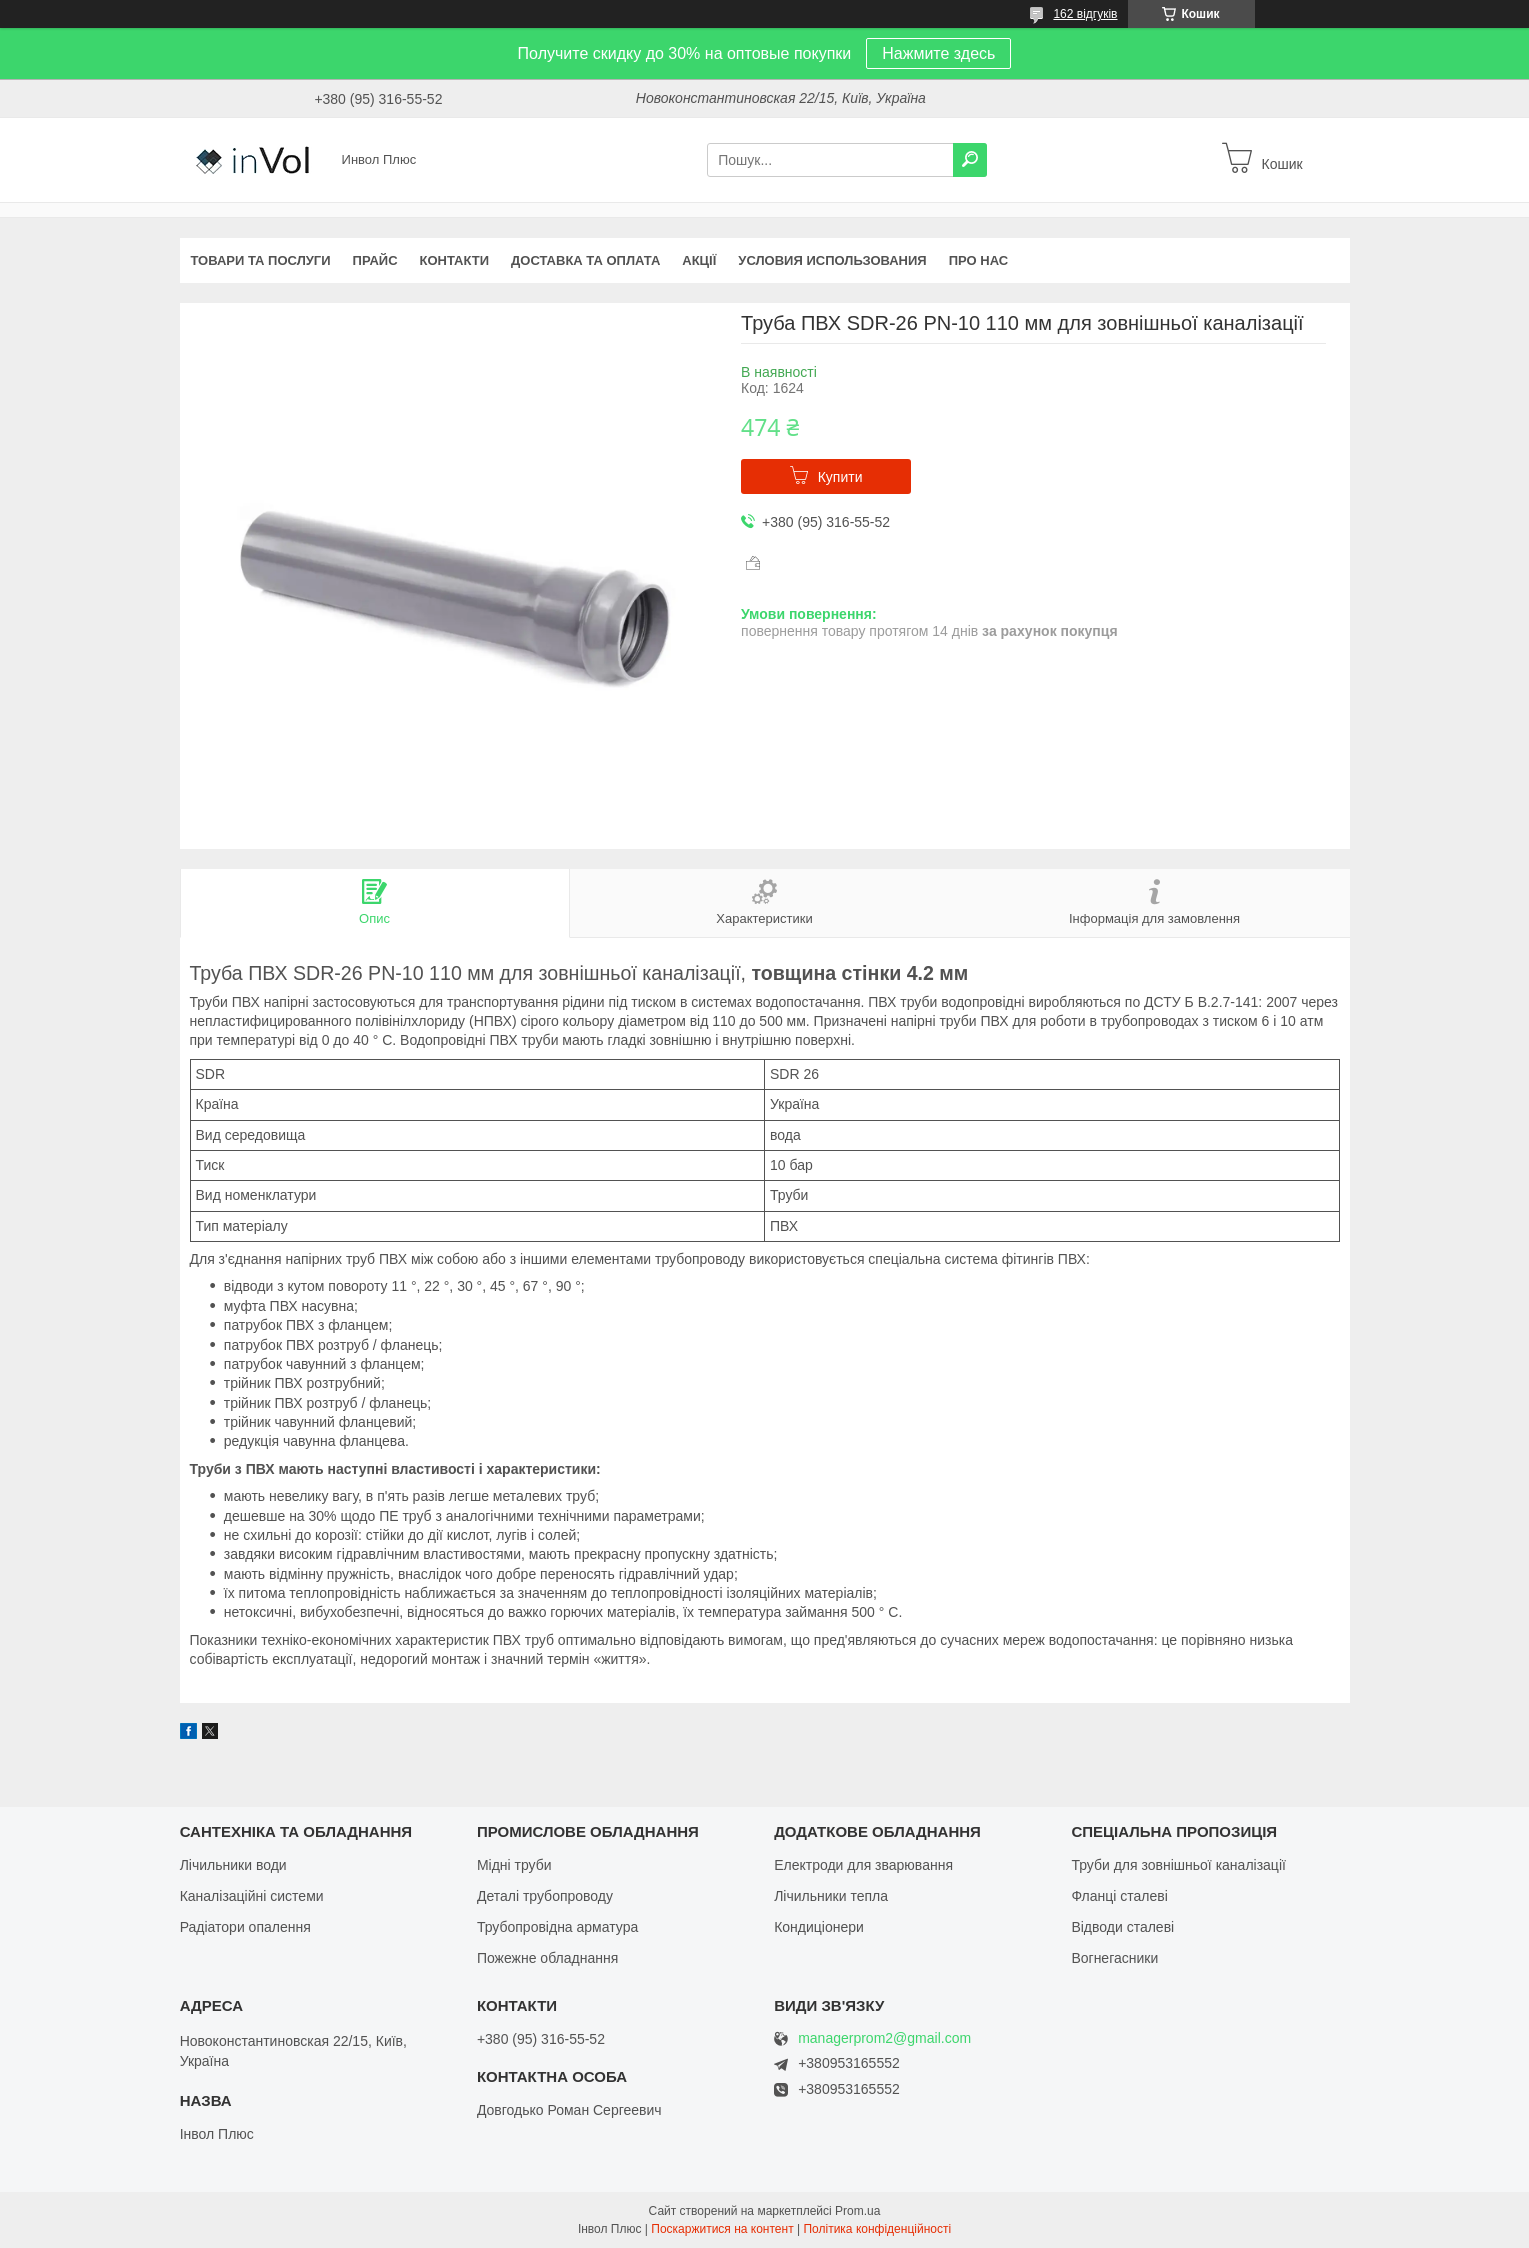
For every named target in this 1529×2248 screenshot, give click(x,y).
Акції (699, 260)
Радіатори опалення (245, 1927)
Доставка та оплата (585, 260)
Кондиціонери (819, 1927)
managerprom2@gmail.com (884, 2038)
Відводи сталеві (1122, 1927)
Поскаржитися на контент (722, 2229)
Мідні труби (514, 1865)
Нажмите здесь (938, 53)
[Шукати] (970, 160)
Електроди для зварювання (863, 1865)
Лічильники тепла (831, 1896)
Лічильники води (233, 1865)
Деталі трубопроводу (545, 1896)
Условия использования (832, 260)
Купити (840, 477)
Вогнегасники (1114, 1958)
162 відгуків (1085, 14)
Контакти (455, 260)
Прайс (375, 260)
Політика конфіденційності (877, 2229)
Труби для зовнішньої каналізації (1178, 1865)
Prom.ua (857, 2211)
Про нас (978, 260)
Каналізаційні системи (252, 1896)
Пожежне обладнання (547, 1958)
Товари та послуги (261, 260)
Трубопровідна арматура (557, 1927)
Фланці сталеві (1119, 1896)
